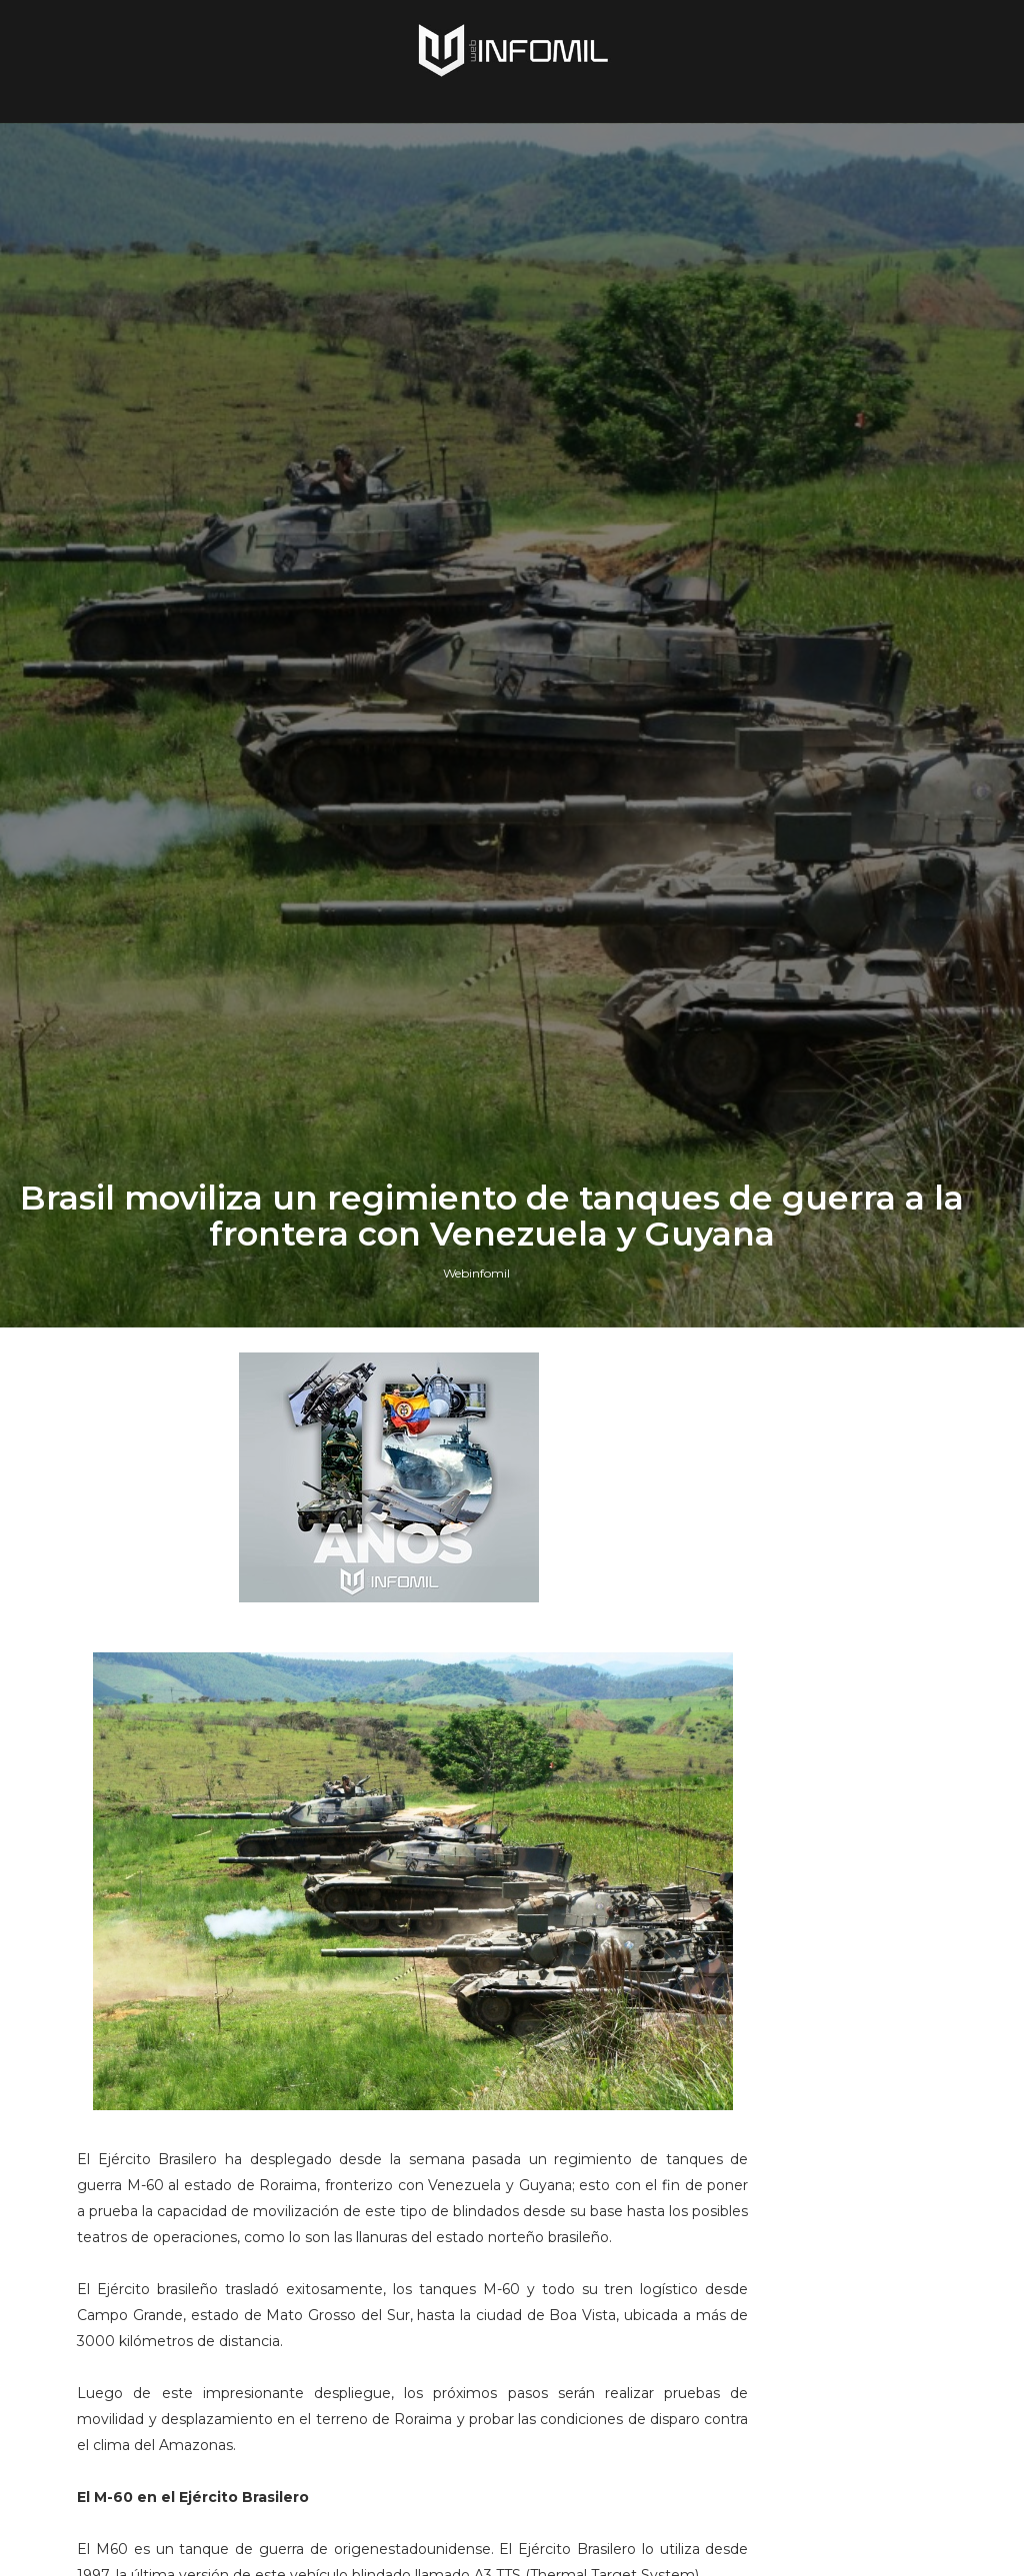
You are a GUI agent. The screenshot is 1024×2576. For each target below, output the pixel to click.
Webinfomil (476, 1607)
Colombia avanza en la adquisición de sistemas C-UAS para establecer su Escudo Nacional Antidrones (852, 2322)
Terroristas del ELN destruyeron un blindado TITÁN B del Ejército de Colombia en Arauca (851, 1919)
